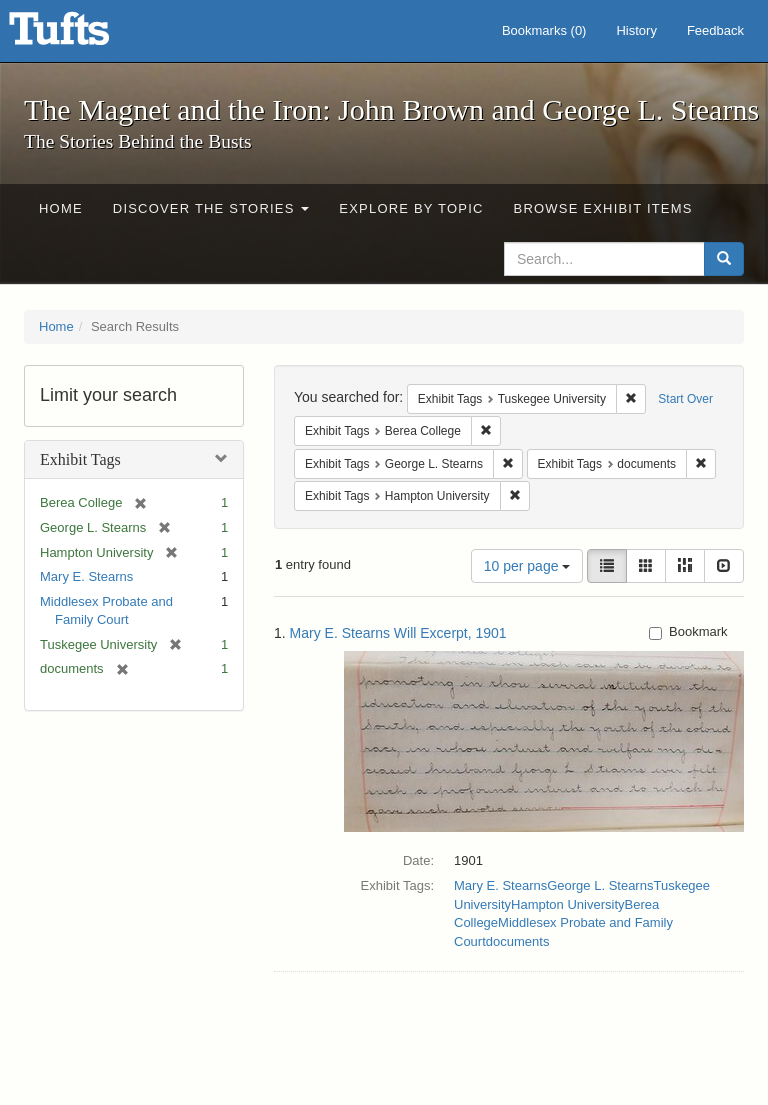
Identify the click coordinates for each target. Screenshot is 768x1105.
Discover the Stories (211, 208)
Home (61, 208)
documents (518, 941)
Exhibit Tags (80, 459)
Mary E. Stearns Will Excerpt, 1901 (398, 633)
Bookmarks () (544, 30)
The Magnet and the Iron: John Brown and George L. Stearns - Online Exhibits (84, 35)
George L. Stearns (600, 885)
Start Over (685, 399)
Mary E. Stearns (86, 576)
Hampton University (567, 904)
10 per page (527, 566)
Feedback (715, 30)
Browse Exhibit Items (603, 208)
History (636, 30)
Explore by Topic (411, 208)
